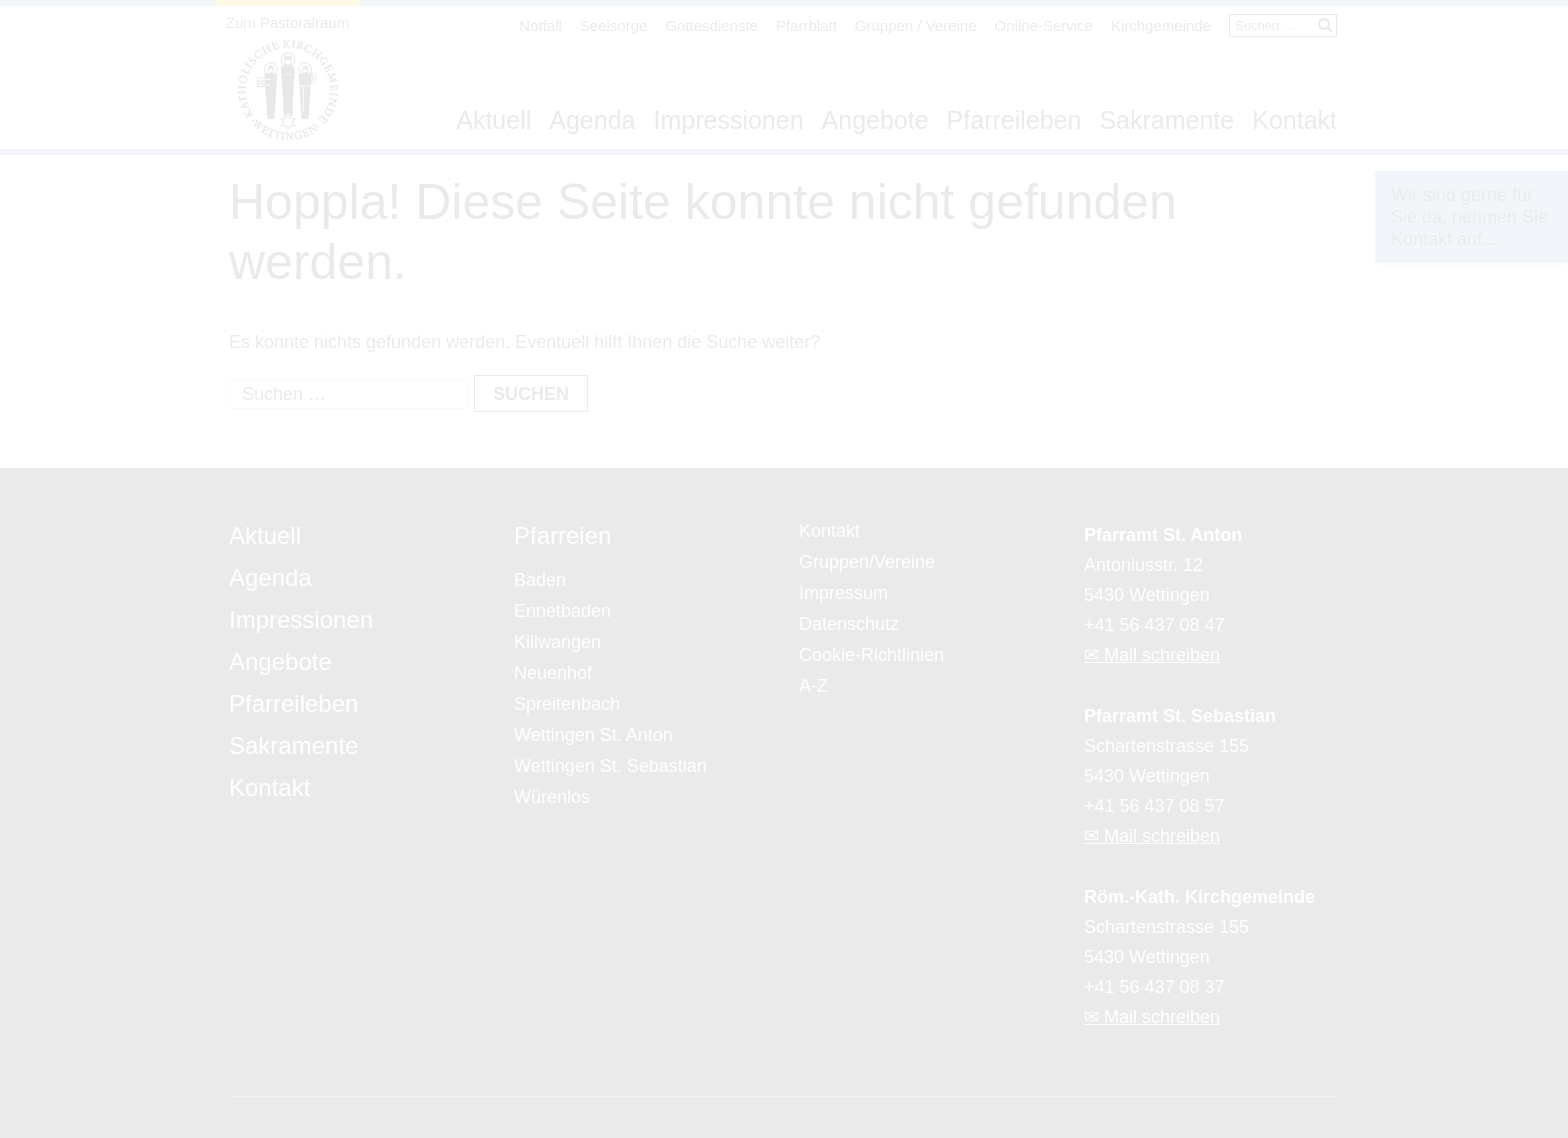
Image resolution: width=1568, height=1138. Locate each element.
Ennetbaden (562, 611)
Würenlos (552, 797)
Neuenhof (553, 673)
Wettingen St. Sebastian (610, 766)
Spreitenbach (567, 704)
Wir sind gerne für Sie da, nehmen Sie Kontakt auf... (1469, 217)
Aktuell (493, 120)
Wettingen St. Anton (593, 735)
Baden (540, 580)
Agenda (592, 120)
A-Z (813, 686)
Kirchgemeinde (1161, 25)
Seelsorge (614, 25)
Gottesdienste (711, 25)
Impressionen (728, 120)
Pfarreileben (1014, 120)
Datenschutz (849, 624)
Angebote (875, 120)
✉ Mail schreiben (1152, 655)
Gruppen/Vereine (867, 562)
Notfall (540, 25)
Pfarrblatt (806, 25)
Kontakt (1294, 120)
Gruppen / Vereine (916, 25)
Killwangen (557, 642)
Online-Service (1044, 25)
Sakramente (1166, 120)
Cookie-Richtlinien (871, 655)
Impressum (843, 593)
